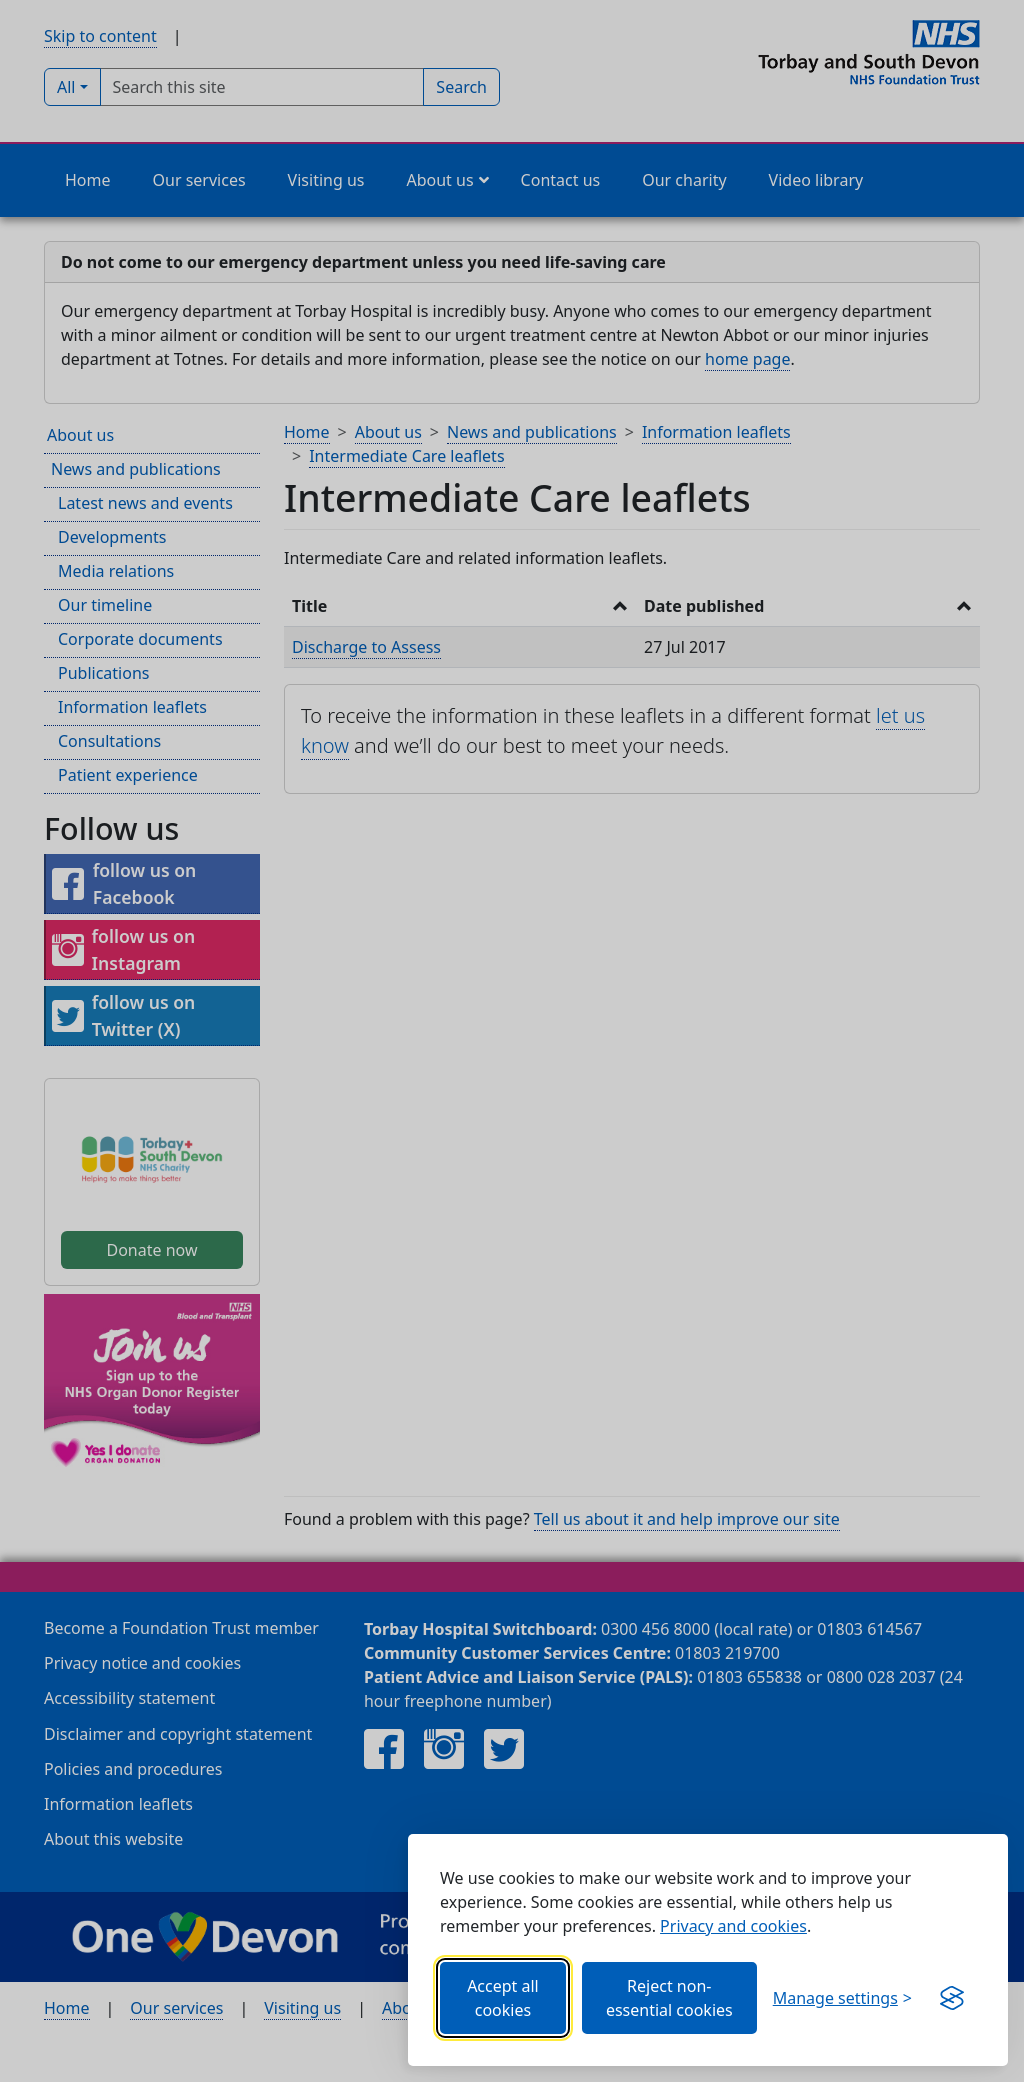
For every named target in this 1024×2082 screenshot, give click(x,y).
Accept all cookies (503, 1998)
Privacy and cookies (733, 1926)
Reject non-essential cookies (669, 1998)
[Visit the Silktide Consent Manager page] (952, 1998)
